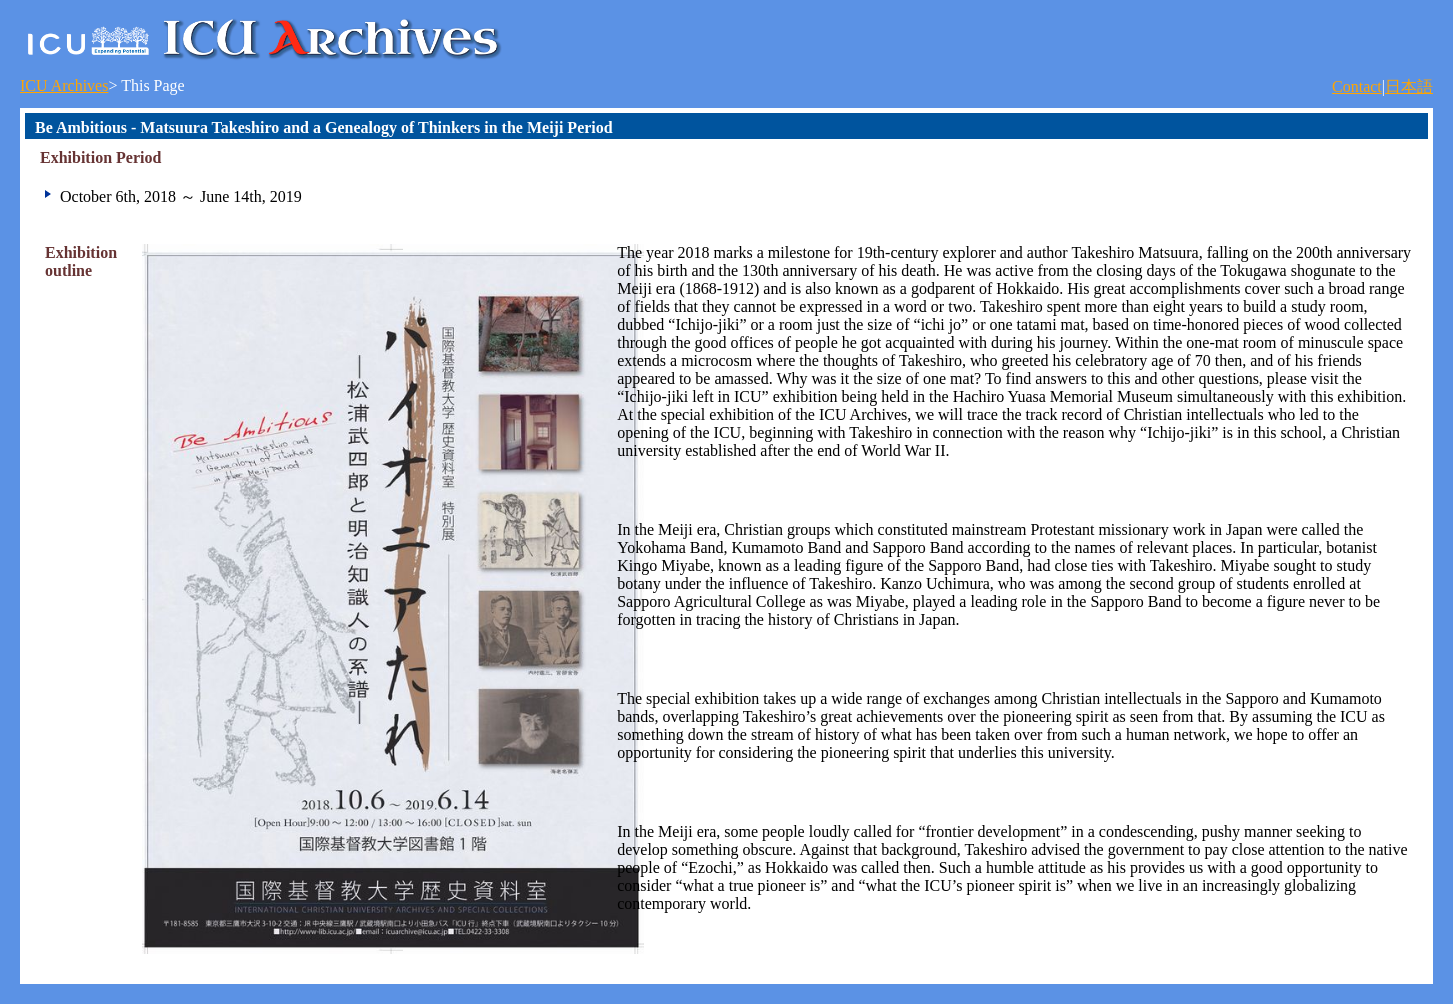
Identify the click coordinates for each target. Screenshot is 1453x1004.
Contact (1357, 86)
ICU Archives (64, 85)
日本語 (1409, 86)
